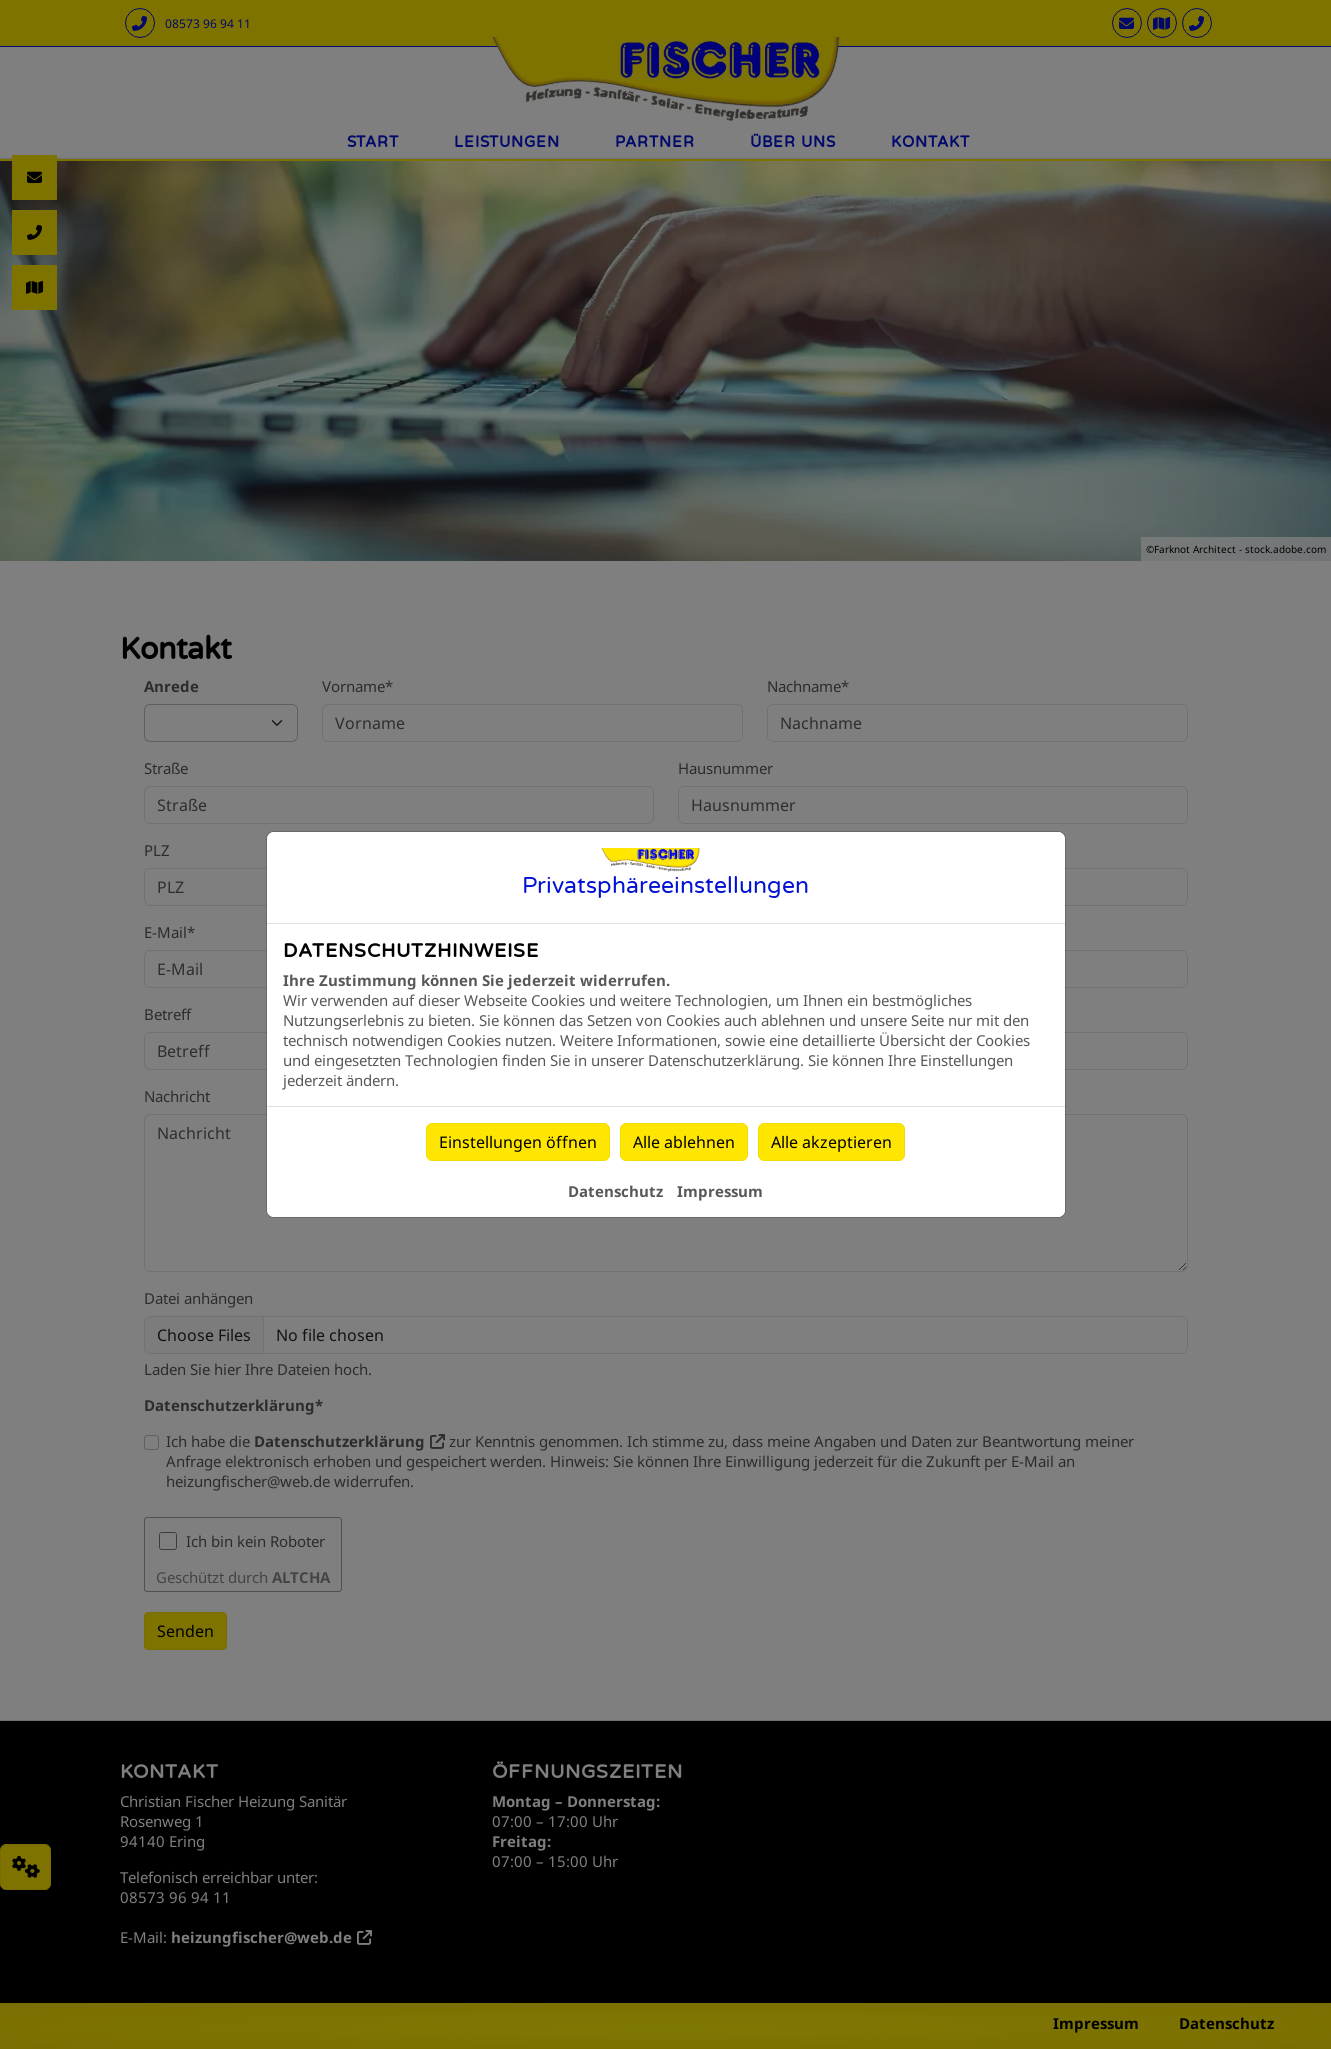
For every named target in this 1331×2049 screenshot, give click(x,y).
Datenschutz (615, 1191)
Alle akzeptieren (831, 1142)
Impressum (720, 1191)
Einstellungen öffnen (518, 1142)
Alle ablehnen (684, 1142)
